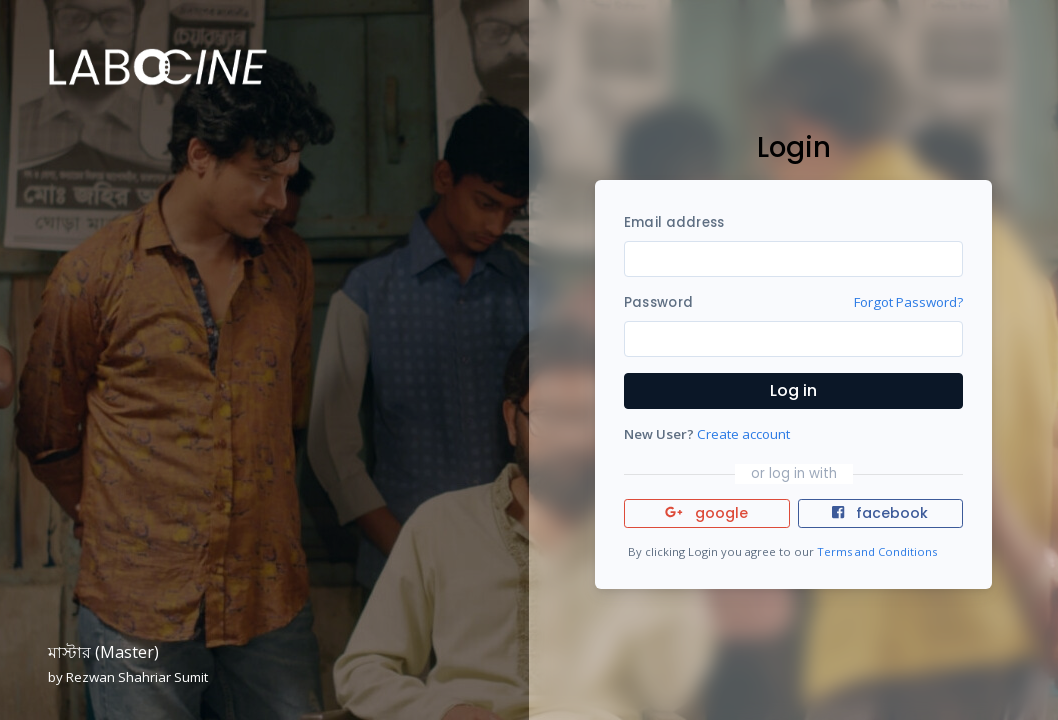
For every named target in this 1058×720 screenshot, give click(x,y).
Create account (743, 434)
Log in (793, 390)
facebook (880, 513)
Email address (674, 222)
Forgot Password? (908, 302)
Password (658, 302)
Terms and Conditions (877, 551)
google (706, 513)
